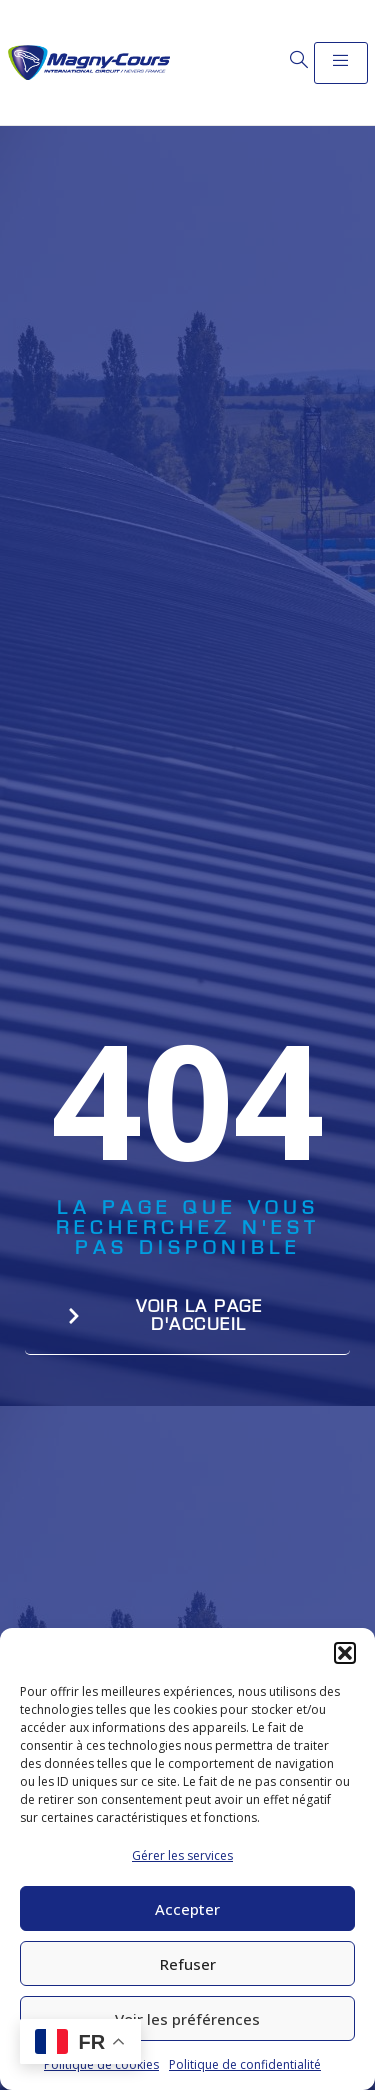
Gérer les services (182, 1855)
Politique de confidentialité (245, 2064)
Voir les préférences (187, 2019)
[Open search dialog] (299, 60)
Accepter (187, 1909)
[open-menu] (341, 63)
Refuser (188, 1964)
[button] (345, 1653)
